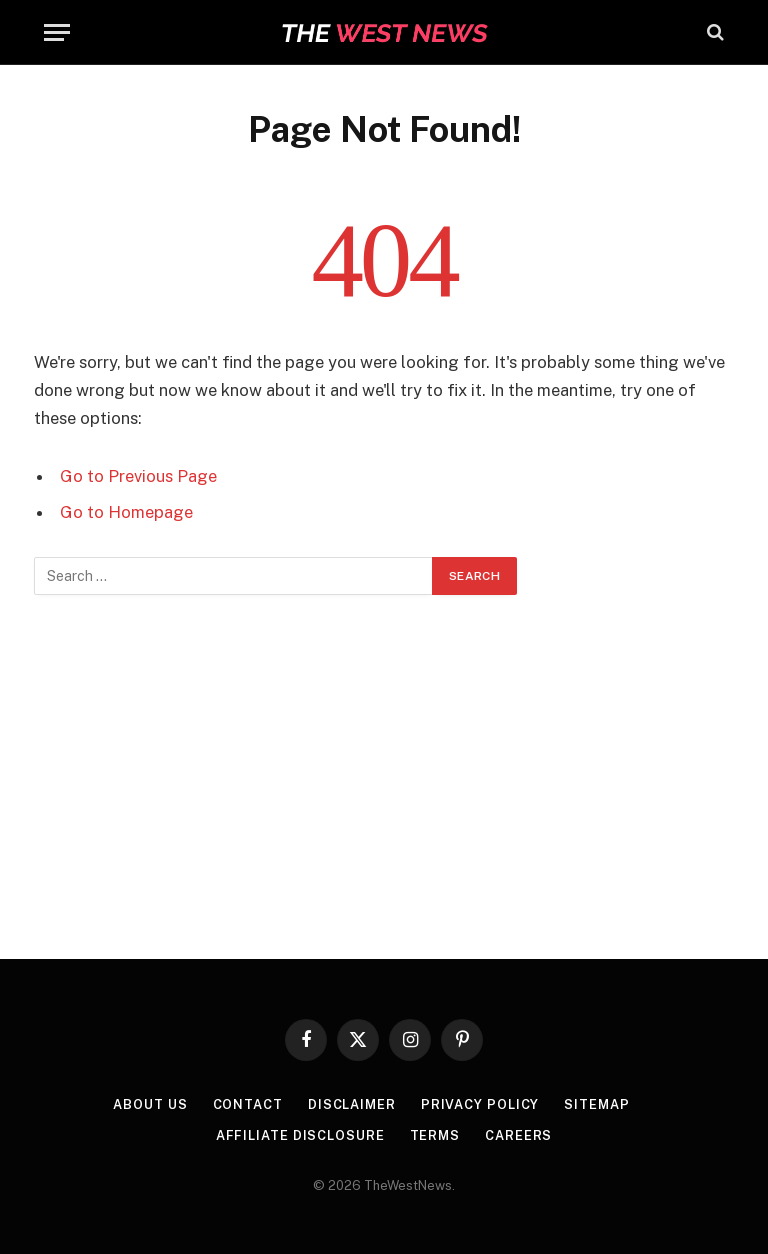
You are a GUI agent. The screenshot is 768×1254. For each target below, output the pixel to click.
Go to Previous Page (138, 476)
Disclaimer (351, 1103)
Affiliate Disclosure (299, 1133)
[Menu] (57, 32)
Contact (246, 1103)
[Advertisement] (384, 776)
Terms (435, 1133)
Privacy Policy (480, 1103)
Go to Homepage (126, 512)
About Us (149, 1103)
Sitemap (598, 1103)
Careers (519, 1133)
